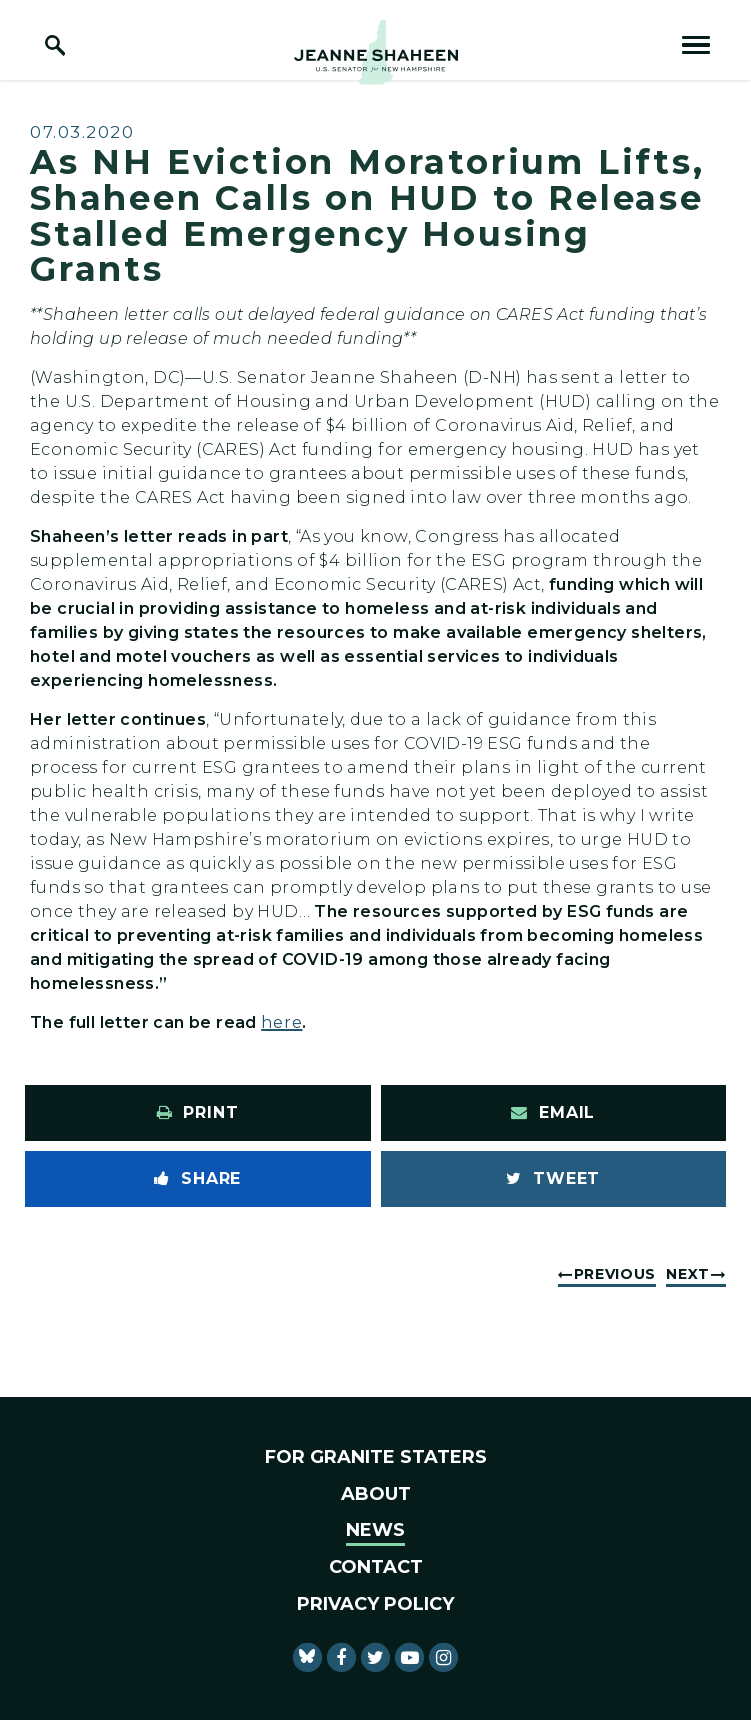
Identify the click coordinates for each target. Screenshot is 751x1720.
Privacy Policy (375, 1604)
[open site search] (55, 45)
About (376, 1494)
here (281, 1022)
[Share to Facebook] (198, 1179)
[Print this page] (198, 1113)
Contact (376, 1567)
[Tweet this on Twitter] (554, 1179)
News (375, 1530)
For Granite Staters (376, 1457)
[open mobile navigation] (696, 45)
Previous (615, 1274)
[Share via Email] (554, 1113)
